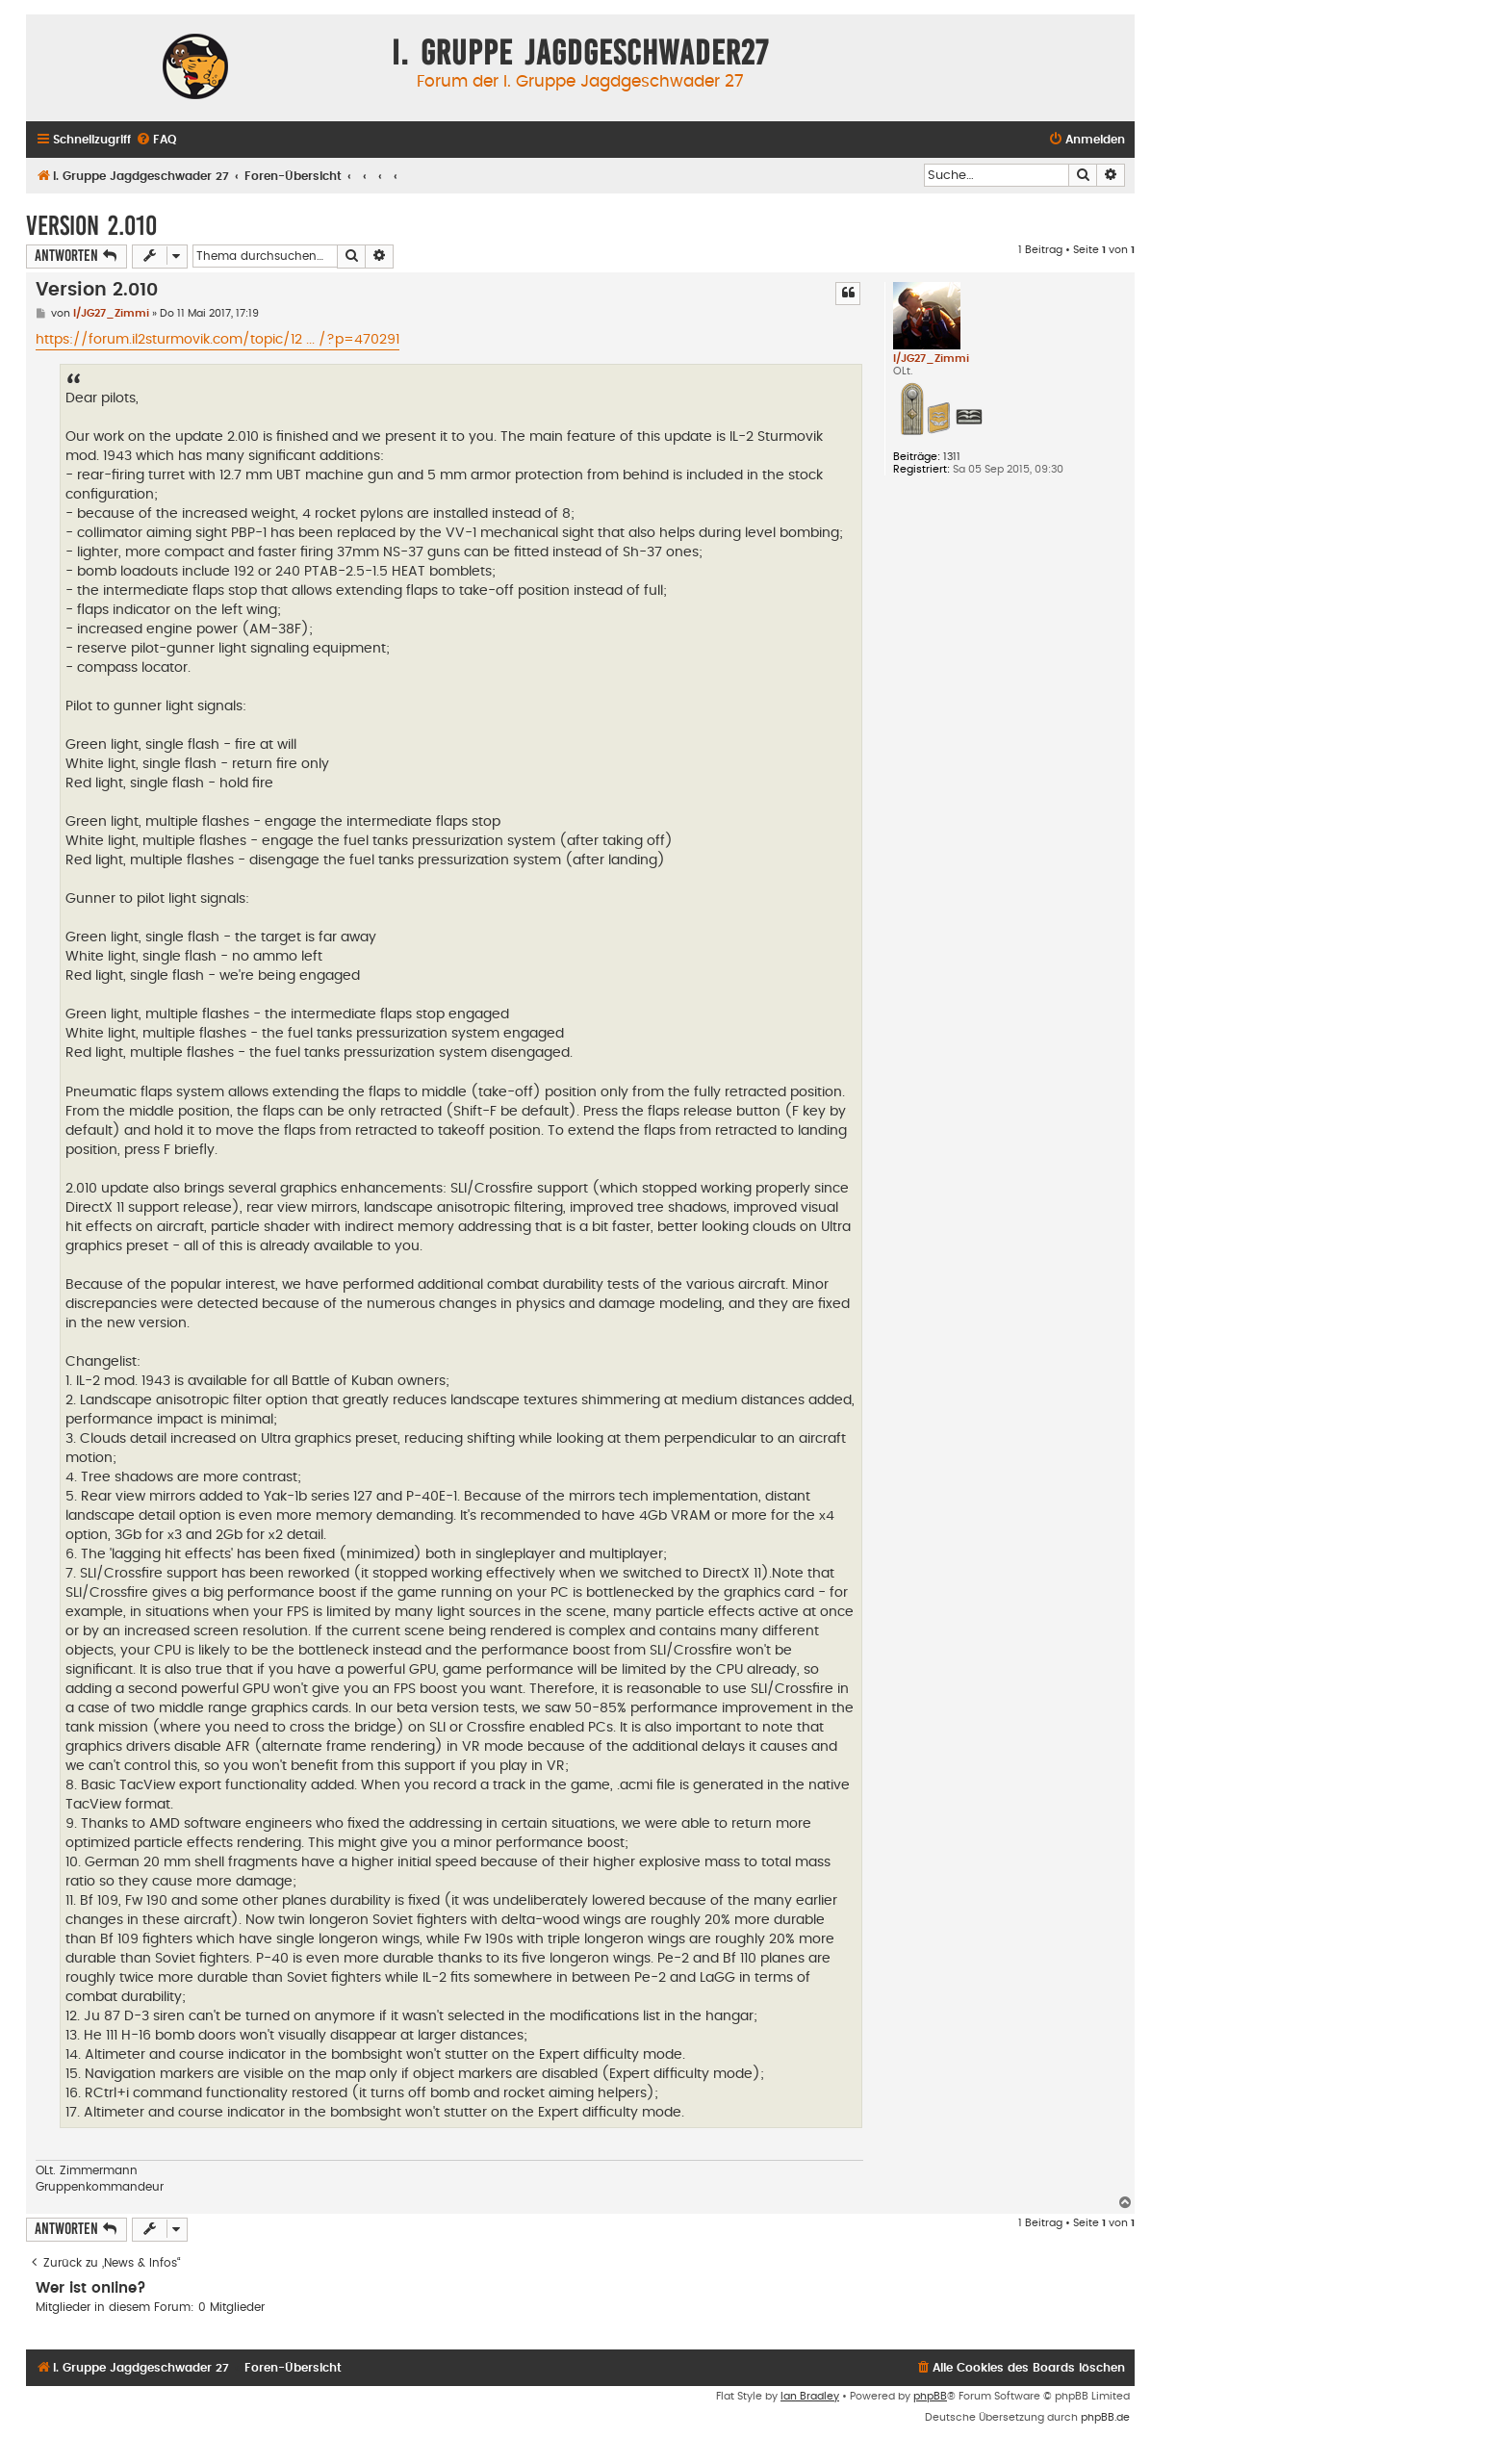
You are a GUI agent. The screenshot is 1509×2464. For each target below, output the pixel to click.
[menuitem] (156, 140)
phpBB (930, 2396)
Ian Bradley (809, 2396)
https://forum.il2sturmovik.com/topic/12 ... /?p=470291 (217, 339)
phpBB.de (1105, 2417)
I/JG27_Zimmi (931, 358)
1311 (951, 456)
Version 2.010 (91, 226)
